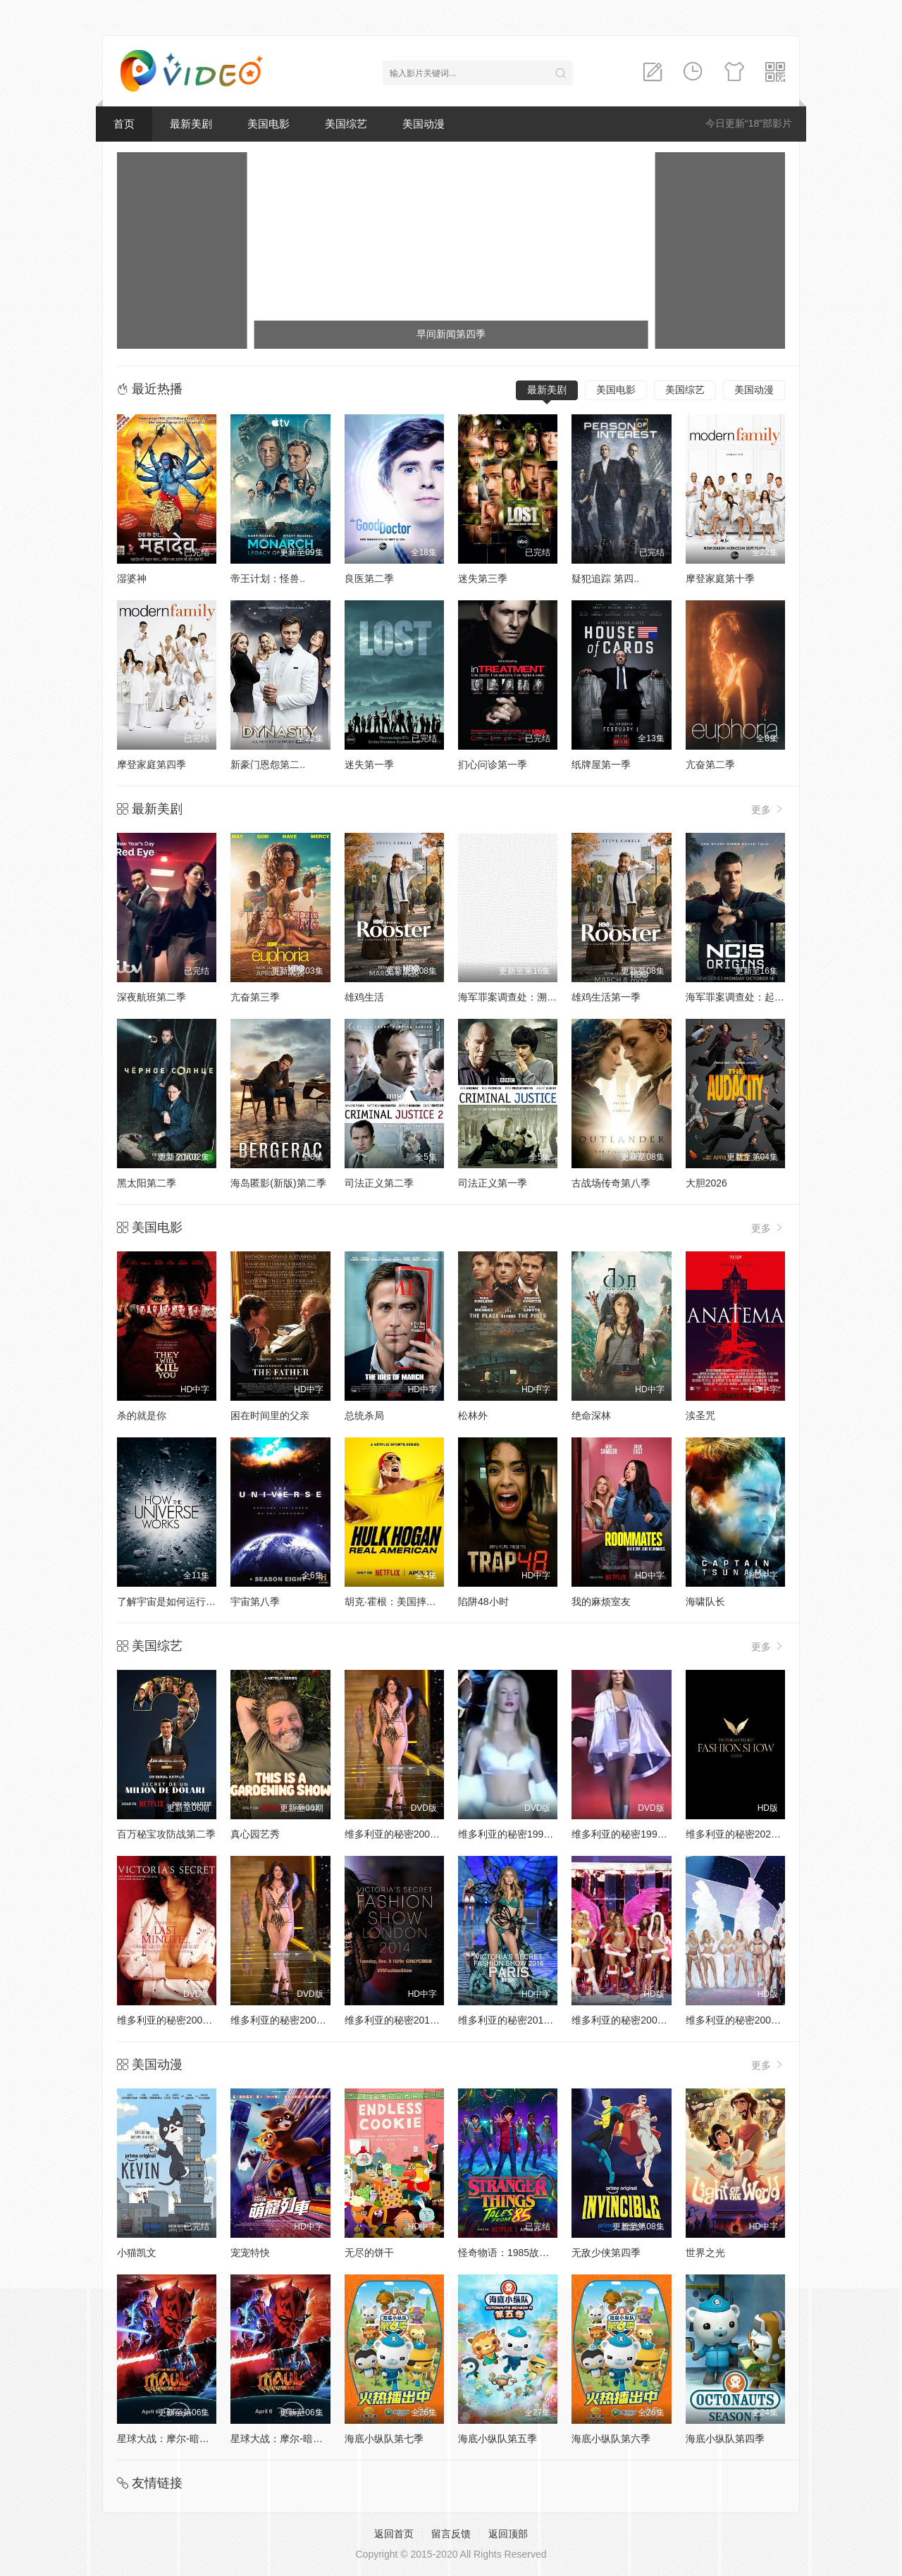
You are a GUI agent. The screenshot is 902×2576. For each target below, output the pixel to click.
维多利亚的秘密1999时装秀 (632, 1834)
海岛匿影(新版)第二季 (278, 1183)
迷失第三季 (482, 578)
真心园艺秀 (255, 1834)
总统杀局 (364, 1415)
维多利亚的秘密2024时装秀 (746, 1834)
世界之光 (705, 2252)
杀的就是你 (141, 1415)
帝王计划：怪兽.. (267, 578)
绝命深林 (591, 1415)
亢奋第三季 (255, 997)
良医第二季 (369, 578)
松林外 (473, 1415)
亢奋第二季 (710, 764)
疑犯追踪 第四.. (605, 578)
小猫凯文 (136, 2252)
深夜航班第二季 (151, 997)
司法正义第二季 (379, 1183)
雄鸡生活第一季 (606, 997)
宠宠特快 (250, 2252)
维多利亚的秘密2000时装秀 (405, 1834)
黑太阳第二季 (146, 1183)
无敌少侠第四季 (606, 2252)
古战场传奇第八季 (611, 1183)
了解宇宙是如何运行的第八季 (181, 1601)
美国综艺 (346, 124)
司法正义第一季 (492, 1183)
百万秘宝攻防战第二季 (166, 1834)
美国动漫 (423, 124)
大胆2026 (706, 1183)
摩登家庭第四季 (151, 764)
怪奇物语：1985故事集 (508, 2252)
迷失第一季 (369, 764)
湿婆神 (132, 578)
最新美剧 (191, 124)
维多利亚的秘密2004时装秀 (746, 2020)
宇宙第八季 (255, 1601)
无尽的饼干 (369, 2252)
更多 (768, 809)
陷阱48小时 (483, 1601)
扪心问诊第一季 (492, 764)
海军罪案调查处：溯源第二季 (522, 997)
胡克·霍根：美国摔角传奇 (400, 1601)
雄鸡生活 (364, 997)
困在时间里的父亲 (269, 1415)
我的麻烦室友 (601, 1601)
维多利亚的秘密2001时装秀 (177, 2020)
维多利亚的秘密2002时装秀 (290, 2020)
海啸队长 (705, 1601)
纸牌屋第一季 (601, 764)
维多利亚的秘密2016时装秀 (518, 2020)
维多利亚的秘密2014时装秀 (405, 2020)
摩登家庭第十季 (720, 578)
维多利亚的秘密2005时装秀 (632, 2020)
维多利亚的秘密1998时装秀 (518, 1834)
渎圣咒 (700, 1415)
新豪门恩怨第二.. (267, 764)
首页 (124, 124)
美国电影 (268, 124)
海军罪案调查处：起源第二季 (750, 997)
